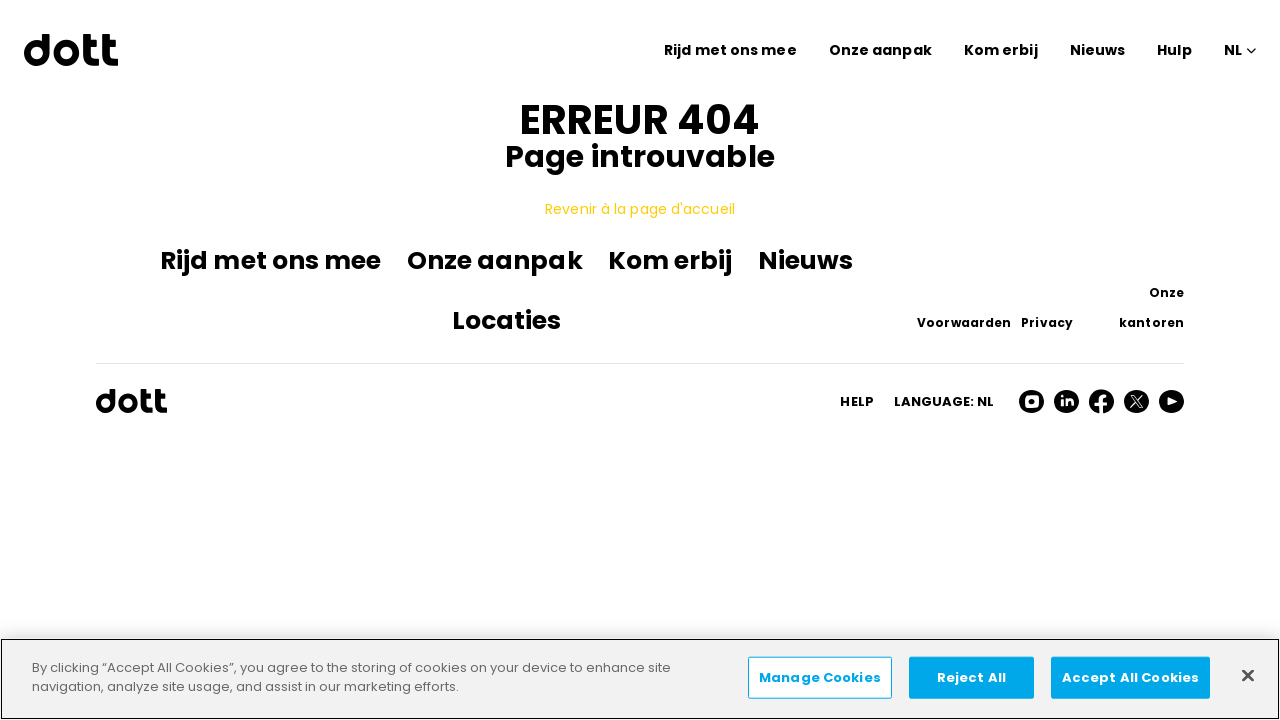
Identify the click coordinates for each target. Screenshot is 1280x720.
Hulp (1174, 50)
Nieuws (1098, 50)
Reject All (971, 677)
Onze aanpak (880, 50)
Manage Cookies (820, 677)
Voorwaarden (964, 322)
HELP (856, 401)
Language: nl (944, 401)
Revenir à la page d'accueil (640, 209)
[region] (640, 679)
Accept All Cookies (1130, 677)
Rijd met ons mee (730, 50)
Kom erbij (1001, 50)
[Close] (1248, 675)
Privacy (1047, 322)
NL (1233, 50)
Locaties (507, 320)
